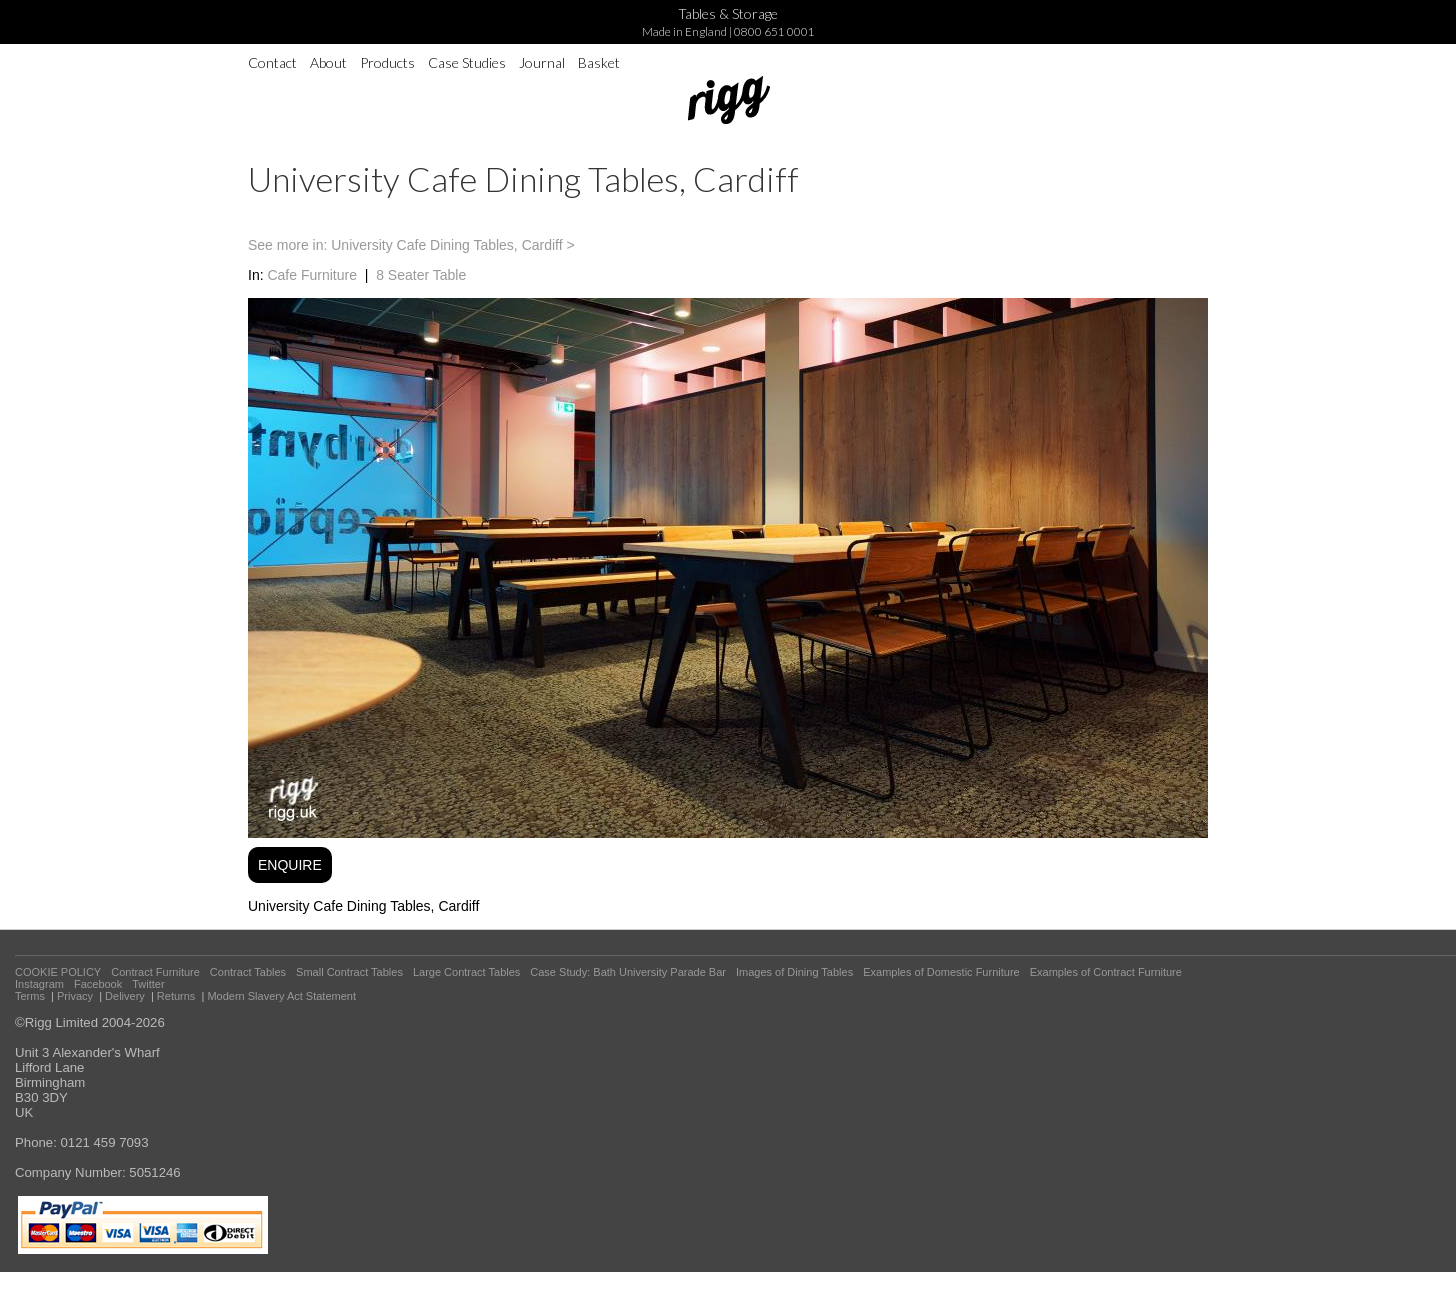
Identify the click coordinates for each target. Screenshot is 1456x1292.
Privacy (75, 996)
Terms (30, 996)
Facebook (98, 984)
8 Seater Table (421, 275)
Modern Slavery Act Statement (281, 996)
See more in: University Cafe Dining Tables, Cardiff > (411, 245)
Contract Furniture (155, 972)
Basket (599, 62)
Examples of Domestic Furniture (941, 972)
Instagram (39, 984)
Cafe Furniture (311, 275)
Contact (272, 62)
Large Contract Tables (466, 972)
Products (387, 62)
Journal (542, 62)
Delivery (125, 996)
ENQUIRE (290, 865)
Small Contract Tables (349, 972)
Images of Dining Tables (794, 972)
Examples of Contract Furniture (1106, 972)
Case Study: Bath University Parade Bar (628, 972)
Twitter (148, 984)
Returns (176, 996)
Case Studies (467, 62)
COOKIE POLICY (58, 972)
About (328, 62)
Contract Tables (248, 972)
